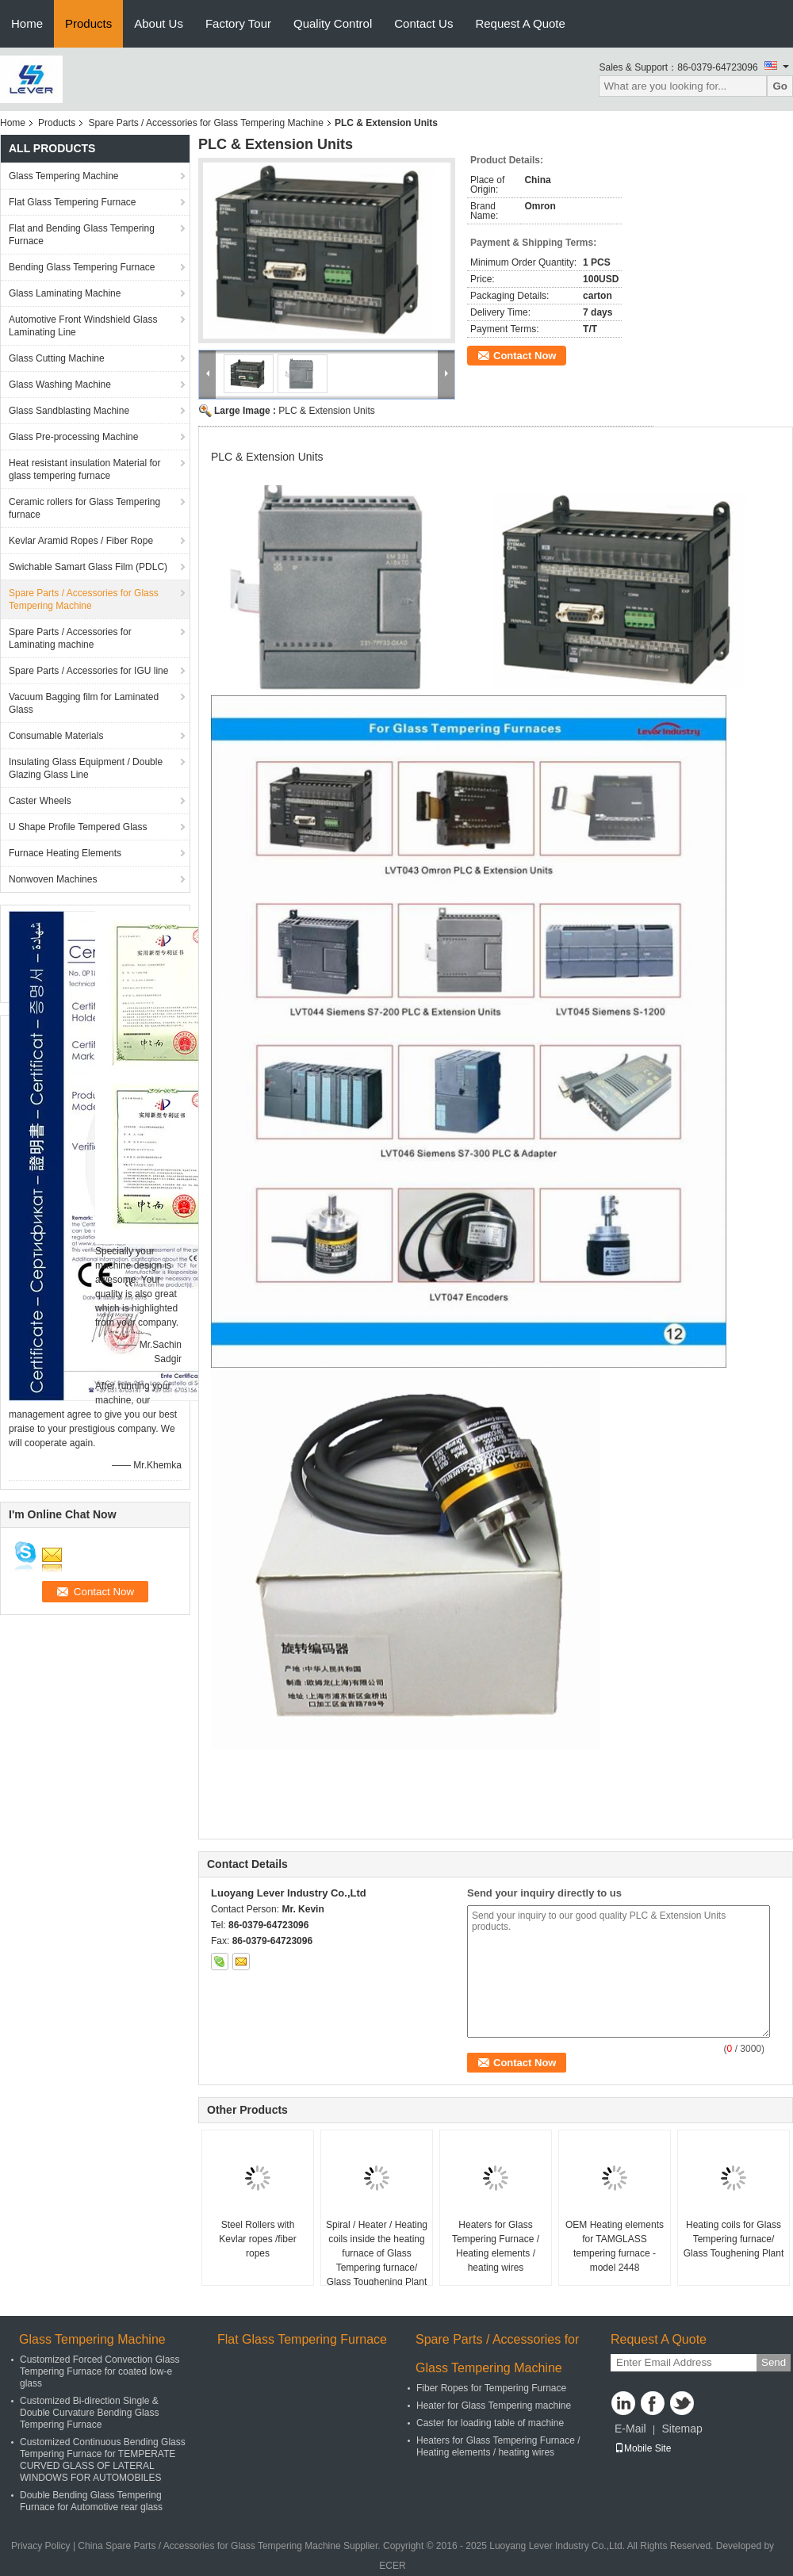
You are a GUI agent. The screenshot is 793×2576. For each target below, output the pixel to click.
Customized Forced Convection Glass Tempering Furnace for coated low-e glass (99, 2371)
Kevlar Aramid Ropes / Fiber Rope (81, 540)
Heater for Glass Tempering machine (493, 2405)
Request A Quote (520, 23)
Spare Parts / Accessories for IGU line (88, 670)
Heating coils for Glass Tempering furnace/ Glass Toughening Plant (734, 2239)
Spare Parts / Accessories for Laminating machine (70, 638)
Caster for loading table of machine (490, 2423)
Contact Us (423, 23)
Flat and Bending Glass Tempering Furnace (82, 235)
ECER (392, 2565)
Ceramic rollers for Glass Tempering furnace (84, 508)
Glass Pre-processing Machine (73, 436)
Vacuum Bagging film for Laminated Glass (84, 703)
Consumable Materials (56, 735)
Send (773, 2362)
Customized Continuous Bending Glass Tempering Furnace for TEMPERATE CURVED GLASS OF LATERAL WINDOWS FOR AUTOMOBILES (103, 2459)
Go (779, 86)
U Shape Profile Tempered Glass (78, 827)
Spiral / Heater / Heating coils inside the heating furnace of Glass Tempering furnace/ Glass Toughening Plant (376, 2253)
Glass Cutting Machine (57, 358)
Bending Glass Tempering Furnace (82, 267)
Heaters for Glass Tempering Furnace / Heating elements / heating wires (495, 2246)
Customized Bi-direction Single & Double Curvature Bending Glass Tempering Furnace (89, 2412)
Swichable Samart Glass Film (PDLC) (88, 566)
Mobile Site (643, 2448)
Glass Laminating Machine (65, 293)
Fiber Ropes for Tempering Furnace (491, 2388)
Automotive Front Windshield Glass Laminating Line (83, 326)
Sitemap (681, 2428)
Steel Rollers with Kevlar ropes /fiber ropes (257, 2239)
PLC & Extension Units (326, 410)
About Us (158, 23)
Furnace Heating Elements (65, 853)
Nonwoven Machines (53, 879)
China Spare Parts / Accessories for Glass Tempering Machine (209, 2545)
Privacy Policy (41, 2545)
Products (88, 23)
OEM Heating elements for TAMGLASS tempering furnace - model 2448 (614, 2246)
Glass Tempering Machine (64, 176)
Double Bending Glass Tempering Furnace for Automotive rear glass (91, 2501)
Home (27, 23)
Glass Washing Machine (60, 384)
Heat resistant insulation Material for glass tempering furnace (84, 469)
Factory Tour (238, 23)
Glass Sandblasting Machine (69, 410)
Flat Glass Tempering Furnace (72, 202)
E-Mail (630, 2428)
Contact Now (524, 356)
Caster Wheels (40, 800)
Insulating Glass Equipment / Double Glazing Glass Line (86, 768)
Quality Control (332, 23)
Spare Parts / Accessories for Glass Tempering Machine (206, 122)
